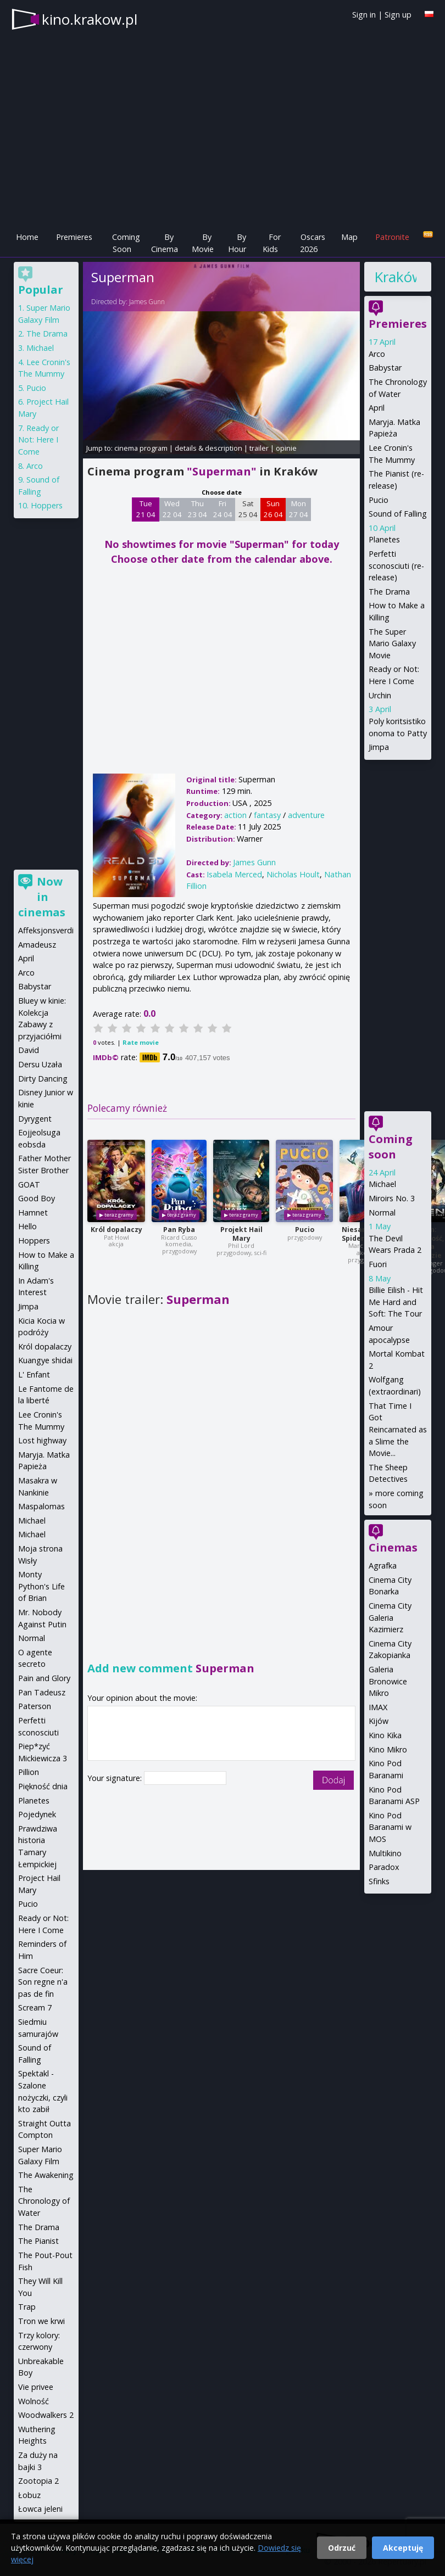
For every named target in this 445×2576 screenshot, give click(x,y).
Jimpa (379, 747)
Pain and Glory (44, 1678)
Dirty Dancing (43, 1078)
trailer (259, 448)
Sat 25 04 (248, 509)
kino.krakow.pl (89, 19)
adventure (306, 815)
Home (27, 237)
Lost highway (42, 1440)
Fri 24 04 (222, 509)
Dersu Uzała (40, 1064)
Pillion (28, 1772)
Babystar (385, 367)
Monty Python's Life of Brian (41, 1586)
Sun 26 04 (273, 509)
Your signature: (115, 1778)
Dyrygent (35, 1118)
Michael (382, 1184)
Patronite (392, 237)
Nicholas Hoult (293, 874)
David (28, 1050)
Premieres (74, 237)
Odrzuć (341, 2548)
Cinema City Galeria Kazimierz (390, 1617)
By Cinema (164, 243)
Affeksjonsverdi (46, 930)
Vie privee (35, 2387)
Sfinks (379, 1881)
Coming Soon (126, 243)
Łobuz (29, 2495)
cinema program (141, 448)
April (377, 407)
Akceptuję (403, 2548)
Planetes (384, 539)
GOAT (29, 1184)
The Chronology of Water (44, 2201)
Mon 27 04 (298, 509)
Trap (27, 2306)
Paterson (34, 1706)
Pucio (304, 1229)
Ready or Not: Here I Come (38, 440)
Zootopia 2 (38, 2481)
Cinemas (393, 1547)
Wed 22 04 (172, 509)
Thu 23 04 (197, 509)
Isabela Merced (234, 874)
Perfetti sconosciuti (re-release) (396, 565)
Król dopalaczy (116, 1229)
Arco (377, 354)
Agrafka (383, 1565)
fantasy (267, 815)
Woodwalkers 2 (46, 2415)
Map (349, 237)
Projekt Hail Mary (241, 1234)
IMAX (378, 1707)
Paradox (384, 1867)
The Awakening (46, 2175)
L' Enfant (34, 1374)
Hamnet (33, 1212)
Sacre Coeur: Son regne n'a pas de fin (43, 1982)
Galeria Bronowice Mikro (388, 1681)
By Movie (203, 243)
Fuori (378, 1264)
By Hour (237, 243)
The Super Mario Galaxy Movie (392, 643)
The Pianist (38, 2241)
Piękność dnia (43, 1786)
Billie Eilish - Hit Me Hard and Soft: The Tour (396, 1302)
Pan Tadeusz (41, 1692)
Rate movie (141, 1042)
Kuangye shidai (45, 1360)
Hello (27, 1226)
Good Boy (36, 1198)
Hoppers (47, 505)
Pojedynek (37, 1814)
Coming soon (391, 1147)
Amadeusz (37, 944)
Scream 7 (35, 2007)
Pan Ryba (179, 1229)
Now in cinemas (41, 897)
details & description (208, 448)
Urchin (380, 695)
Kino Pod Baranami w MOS (390, 1827)
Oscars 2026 (313, 243)
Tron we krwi (41, 2321)
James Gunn (147, 301)
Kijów (378, 1721)
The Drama (389, 591)
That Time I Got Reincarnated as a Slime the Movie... (398, 1429)
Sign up (398, 14)
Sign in (364, 14)
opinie (286, 448)
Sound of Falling (398, 513)
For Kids (272, 243)
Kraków (395, 277)
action (235, 815)
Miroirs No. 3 (392, 1198)
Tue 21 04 (145, 509)
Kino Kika (385, 1735)
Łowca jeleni (40, 2509)
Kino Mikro (388, 1749)
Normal (382, 1212)
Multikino (385, 1853)
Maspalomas (41, 1506)
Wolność (33, 2401)
